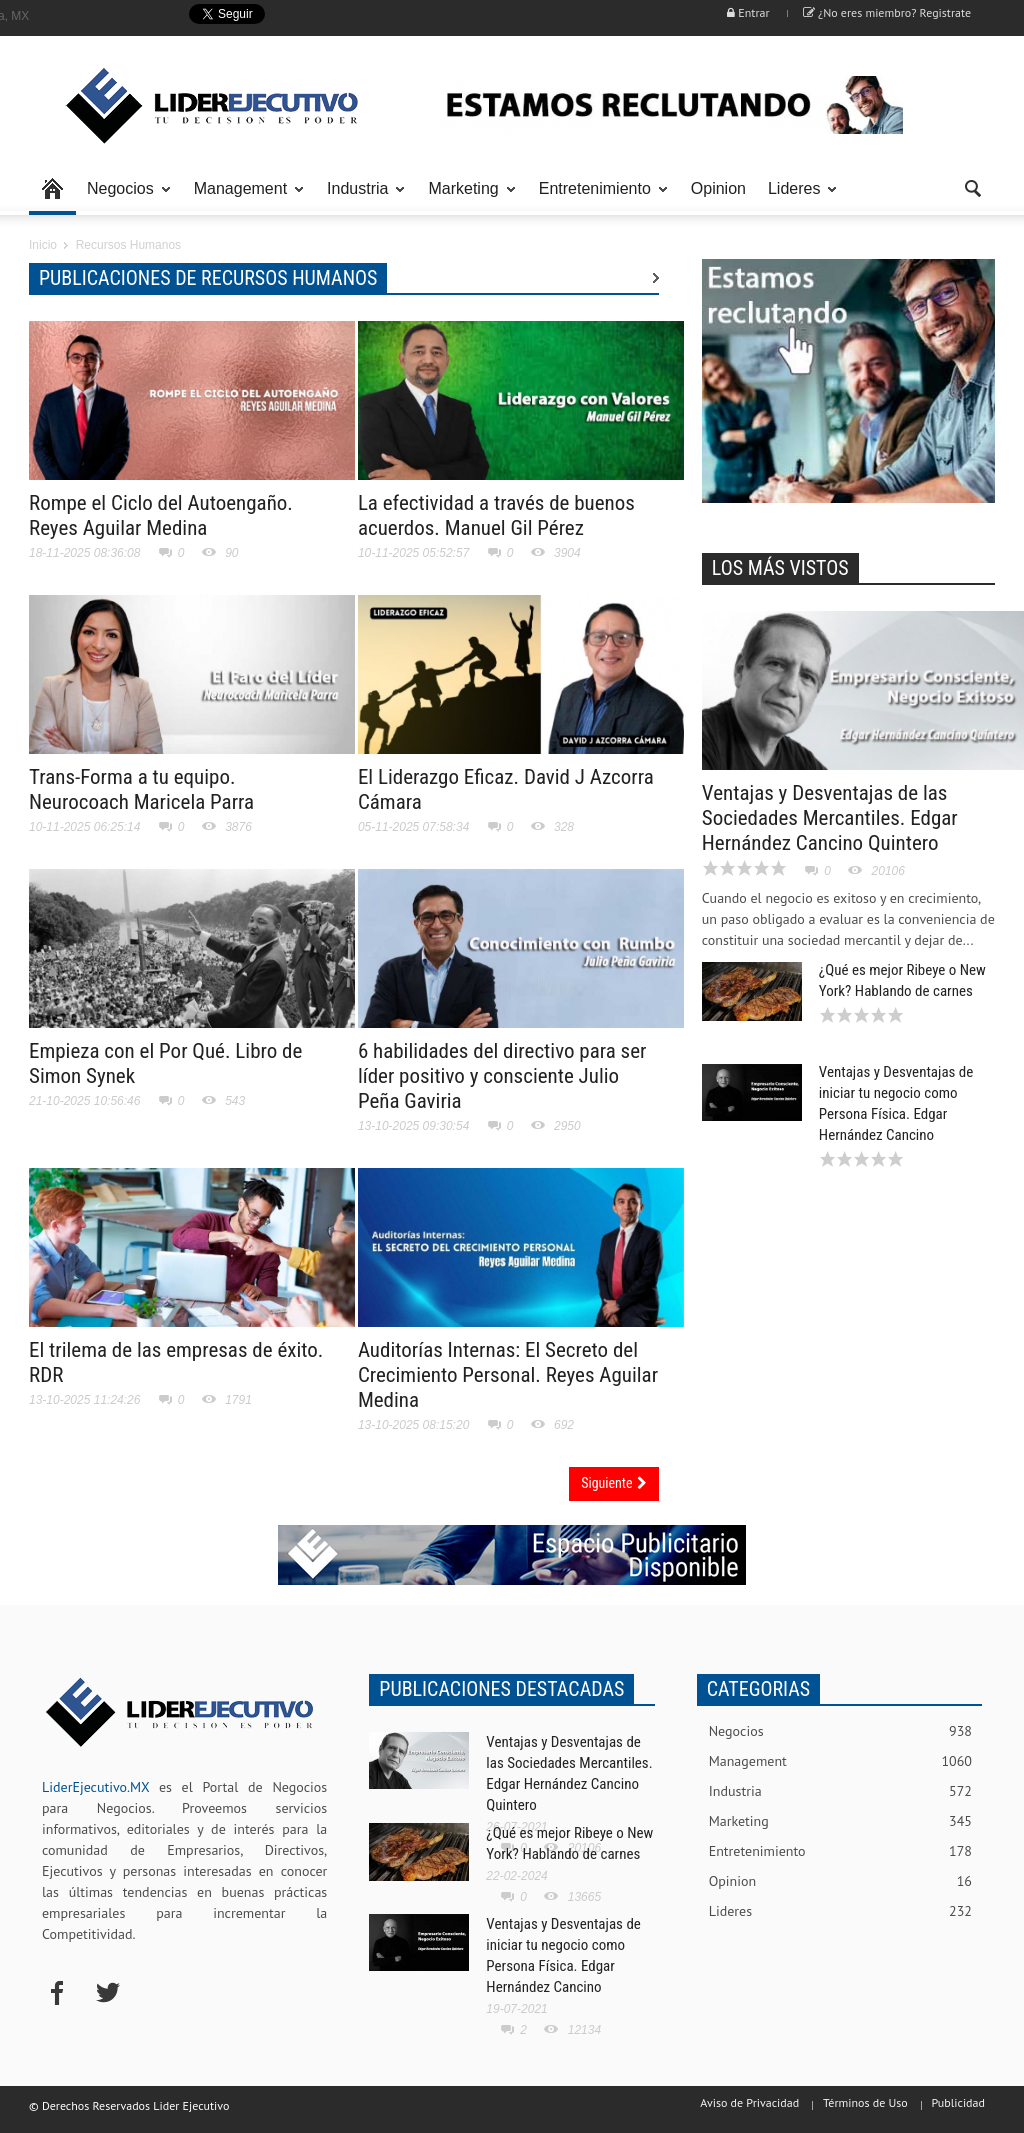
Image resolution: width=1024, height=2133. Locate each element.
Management (243, 197)
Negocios (123, 197)
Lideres (797, 197)
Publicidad (958, 2102)
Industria (360, 197)
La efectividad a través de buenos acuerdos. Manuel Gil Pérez (496, 515)
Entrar (748, 12)
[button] (974, 187)
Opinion (718, 188)
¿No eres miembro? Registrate (887, 12)
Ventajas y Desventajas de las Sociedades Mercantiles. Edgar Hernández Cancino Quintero (830, 818)
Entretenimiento (598, 197)
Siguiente (613, 1483)
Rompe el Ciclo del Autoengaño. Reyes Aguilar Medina (161, 515)
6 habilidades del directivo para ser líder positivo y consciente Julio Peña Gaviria (502, 1076)
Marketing (466, 197)
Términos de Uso (865, 2102)
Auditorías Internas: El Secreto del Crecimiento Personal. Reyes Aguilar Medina (508, 1375)
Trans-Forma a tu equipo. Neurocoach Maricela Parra (141, 789)
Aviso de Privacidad (749, 2102)
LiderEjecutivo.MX (95, 1787)
